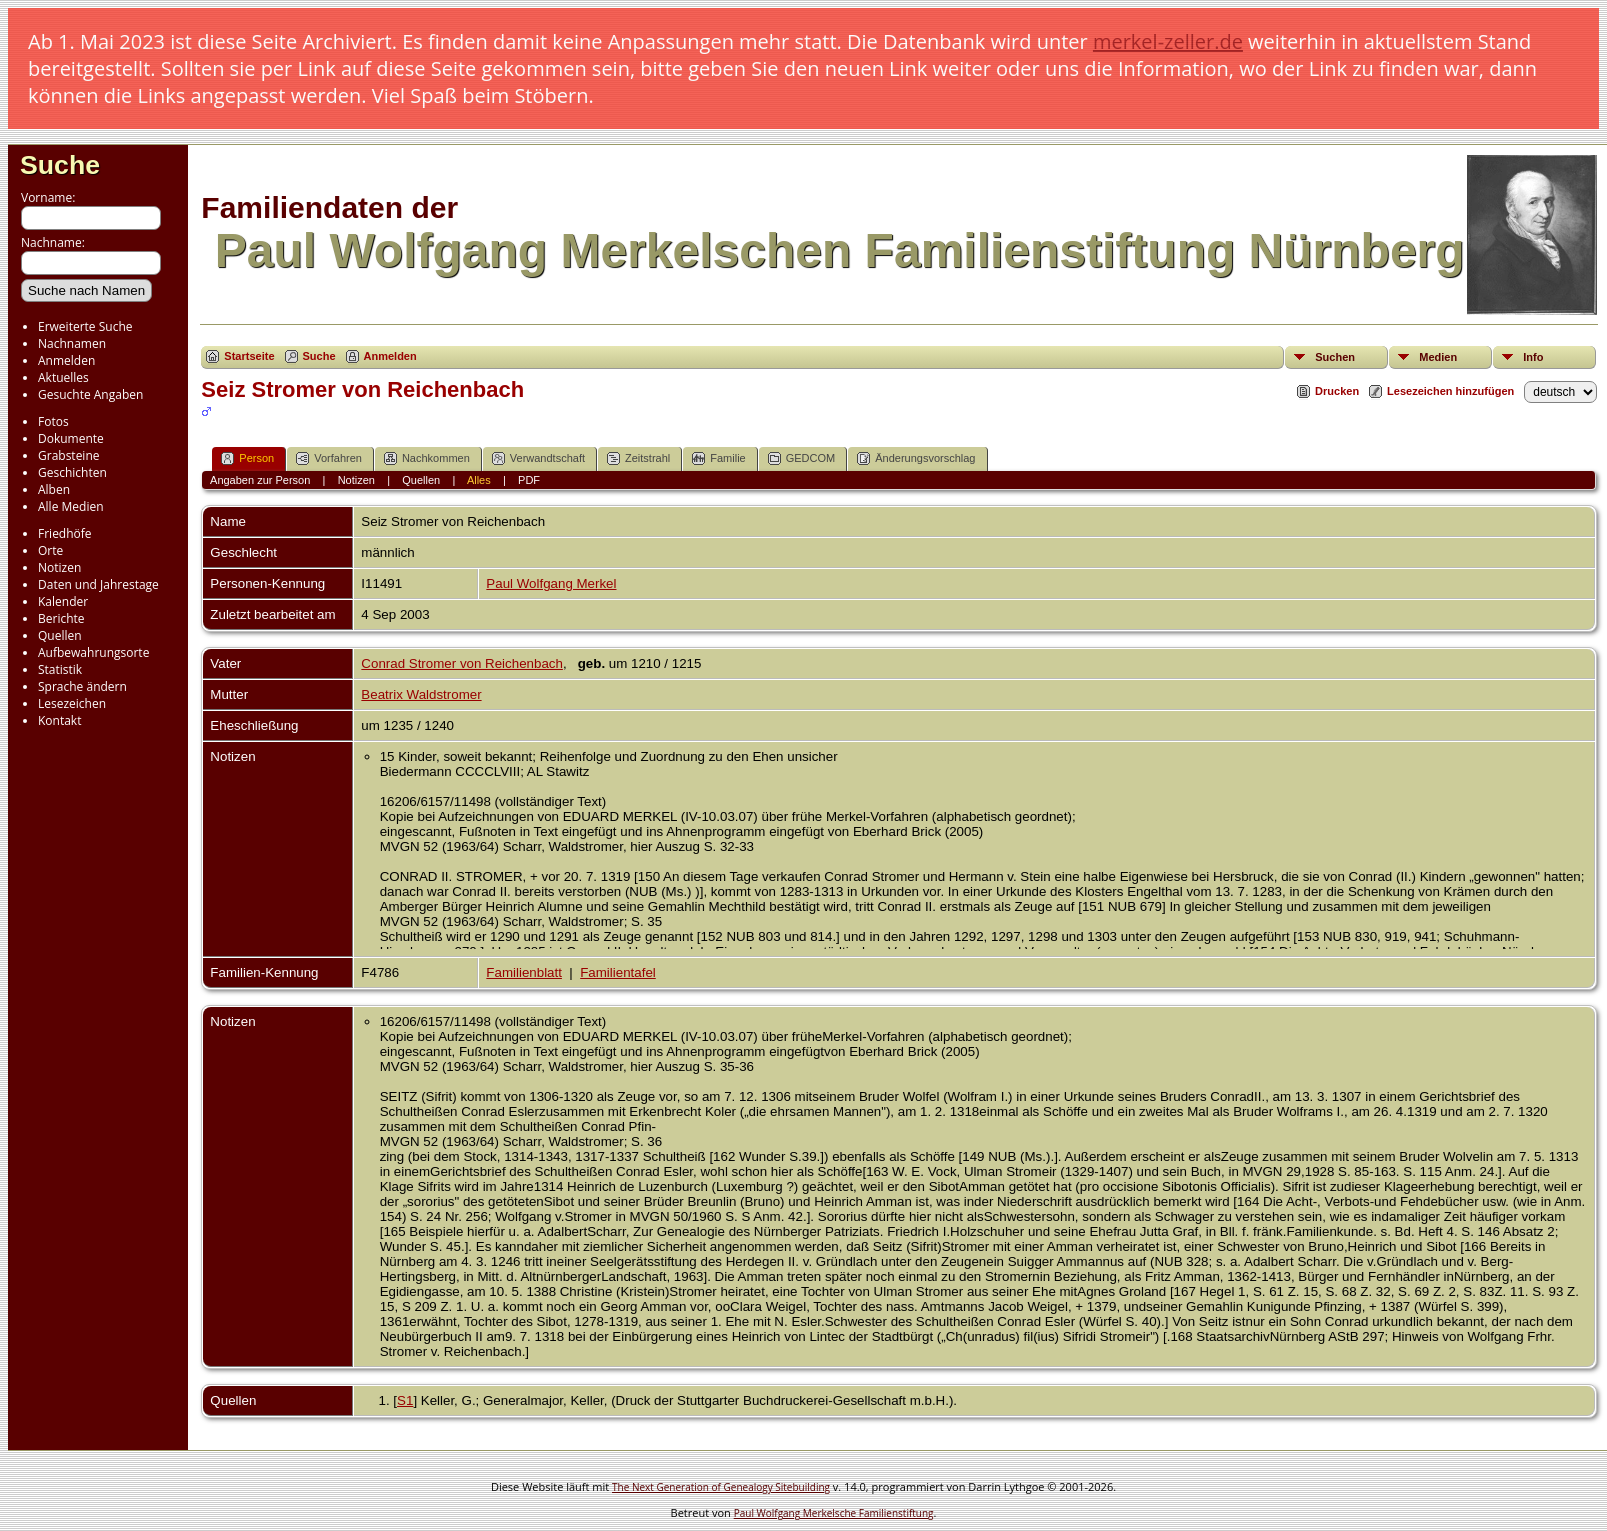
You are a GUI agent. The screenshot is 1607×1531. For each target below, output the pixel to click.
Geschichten (72, 472)
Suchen (1335, 357)
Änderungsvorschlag (916, 458)
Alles (479, 480)
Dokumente (71, 438)
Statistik (60, 669)
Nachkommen (427, 458)
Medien (1438, 357)
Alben (54, 489)
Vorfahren (329, 458)
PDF (529, 480)
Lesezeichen (72, 703)
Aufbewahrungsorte (93, 652)
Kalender (63, 601)
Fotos (53, 421)
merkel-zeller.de (1168, 41)
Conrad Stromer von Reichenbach (462, 663)
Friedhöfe (65, 533)
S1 (405, 1400)
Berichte (61, 618)
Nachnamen (72, 343)
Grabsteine (69, 455)
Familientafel (618, 972)
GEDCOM (802, 458)
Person (247, 458)
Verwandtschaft (538, 458)
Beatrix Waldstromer (421, 694)
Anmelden (66, 360)
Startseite (249, 356)
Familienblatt (524, 972)
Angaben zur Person (260, 480)
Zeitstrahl (638, 458)
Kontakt (59, 720)
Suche (60, 165)
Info (1533, 357)
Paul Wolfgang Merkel (551, 583)
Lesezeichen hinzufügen (1450, 391)
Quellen (60, 635)
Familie (718, 458)
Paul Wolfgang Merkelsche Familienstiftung (834, 1513)
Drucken (1337, 391)
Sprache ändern (82, 686)
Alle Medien (71, 506)
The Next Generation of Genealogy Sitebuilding (721, 1487)
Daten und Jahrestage (98, 584)
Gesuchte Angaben (90, 394)
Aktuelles (63, 377)
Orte (50, 550)
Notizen (59, 567)
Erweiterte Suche (85, 326)
